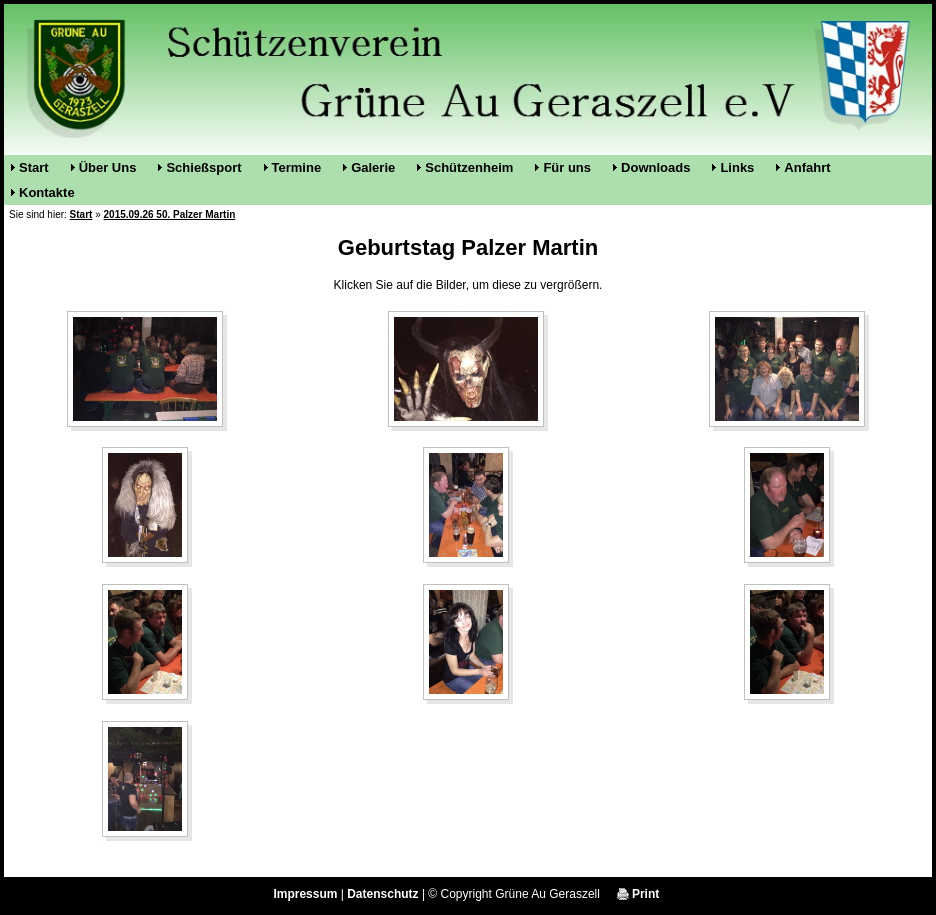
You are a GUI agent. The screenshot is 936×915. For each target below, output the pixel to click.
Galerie (373, 167)
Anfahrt (807, 167)
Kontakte (47, 192)
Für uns (567, 167)
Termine (297, 167)
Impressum (305, 894)
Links (737, 167)
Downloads (655, 167)
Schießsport (203, 167)
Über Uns (108, 167)
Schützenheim (469, 167)
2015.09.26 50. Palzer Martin (170, 214)
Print (638, 894)
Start (34, 167)
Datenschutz (382, 894)
